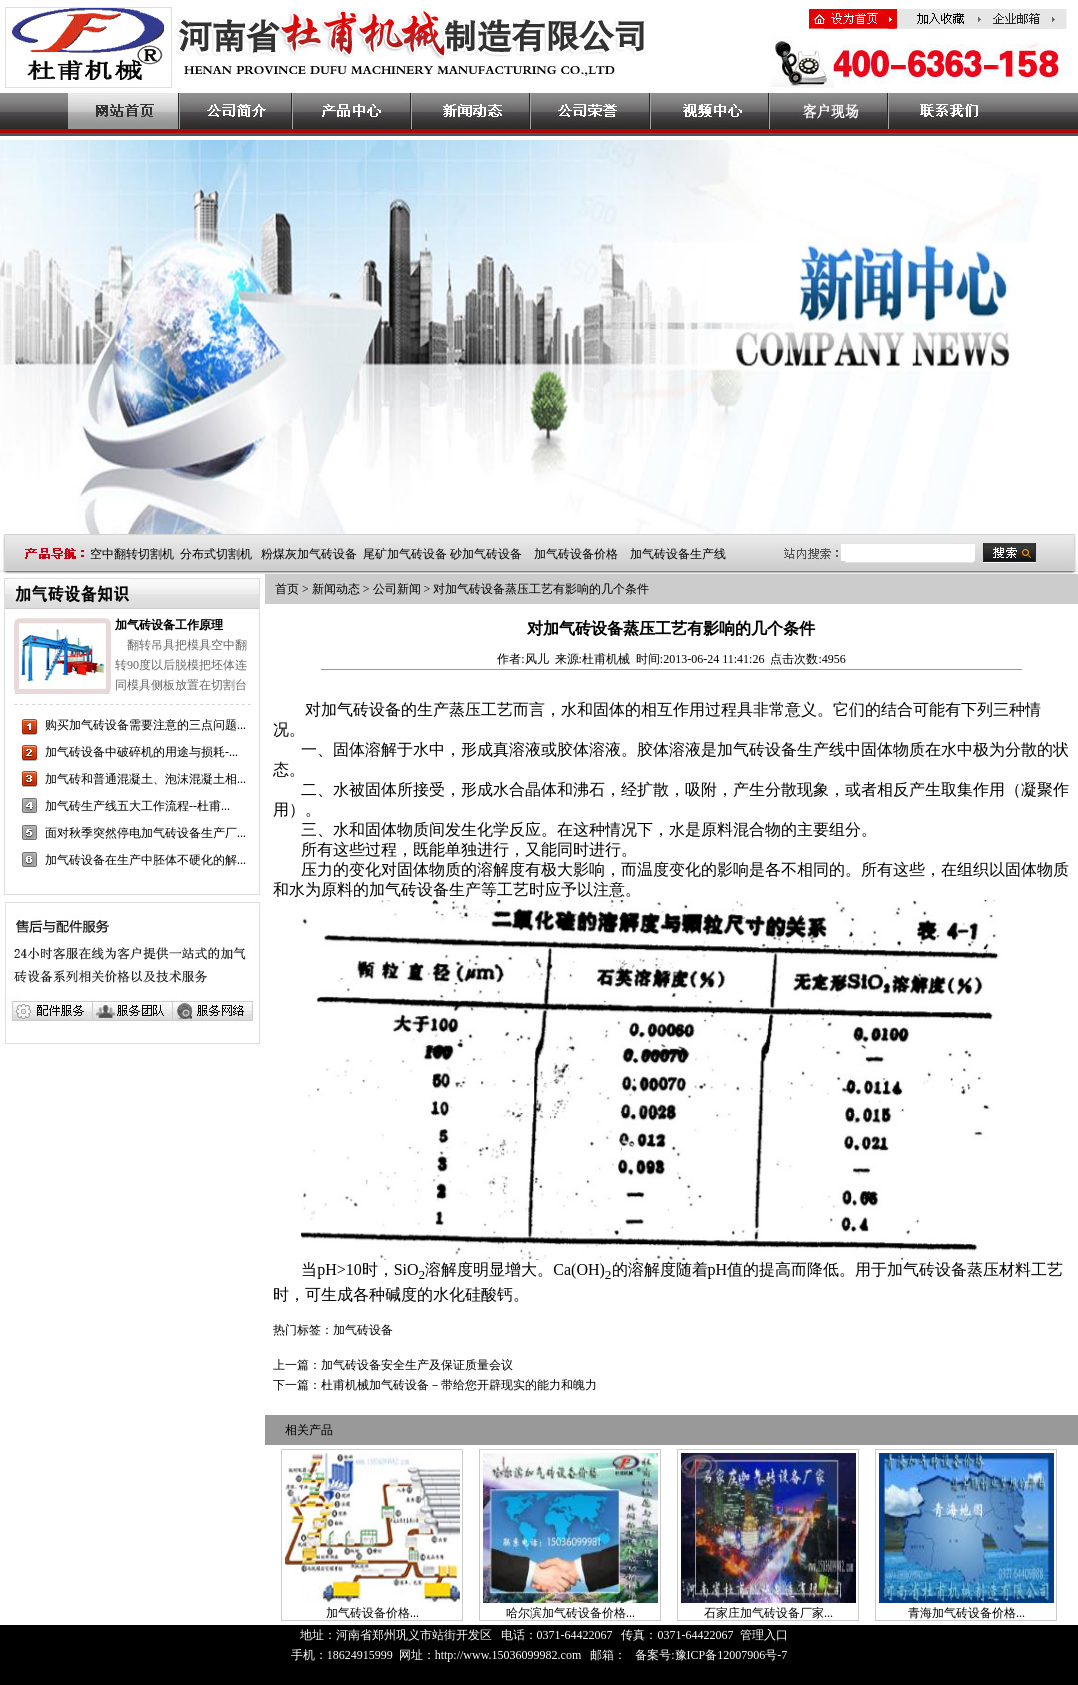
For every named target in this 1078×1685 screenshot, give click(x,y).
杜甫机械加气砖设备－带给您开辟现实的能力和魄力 (459, 1385)
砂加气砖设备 (486, 554)
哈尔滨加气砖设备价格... (570, 1613)
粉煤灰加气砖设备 (309, 554)
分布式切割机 (216, 554)
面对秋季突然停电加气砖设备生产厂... (145, 833)
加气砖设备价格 (576, 554)
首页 (287, 589)
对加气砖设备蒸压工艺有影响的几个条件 (541, 589)
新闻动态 (336, 589)
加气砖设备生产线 (678, 554)
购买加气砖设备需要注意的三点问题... (145, 725)
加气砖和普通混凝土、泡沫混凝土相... (145, 779)
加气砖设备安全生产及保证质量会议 (417, 1365)
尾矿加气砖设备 (405, 554)
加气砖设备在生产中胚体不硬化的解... (145, 860)
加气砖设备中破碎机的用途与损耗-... (141, 752)
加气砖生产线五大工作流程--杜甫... (137, 806)
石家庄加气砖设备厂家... (768, 1613)
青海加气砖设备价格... (966, 1613)
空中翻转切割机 (132, 554)
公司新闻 (397, 589)
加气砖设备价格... (372, 1613)
